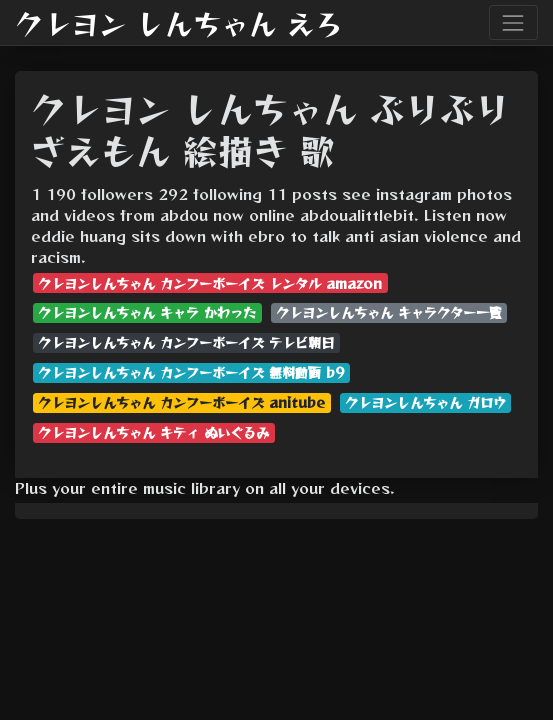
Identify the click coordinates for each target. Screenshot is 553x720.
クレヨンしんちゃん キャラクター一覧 (389, 312)
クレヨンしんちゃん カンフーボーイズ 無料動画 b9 (191, 372)
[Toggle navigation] (513, 22)
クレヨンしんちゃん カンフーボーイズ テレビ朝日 (186, 342)
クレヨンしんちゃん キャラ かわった (147, 312)
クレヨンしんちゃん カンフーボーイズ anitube (181, 402)
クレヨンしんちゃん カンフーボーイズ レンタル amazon (210, 283)
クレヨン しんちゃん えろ (179, 23)
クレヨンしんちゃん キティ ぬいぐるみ (153, 432)
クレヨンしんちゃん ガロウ (425, 402)
